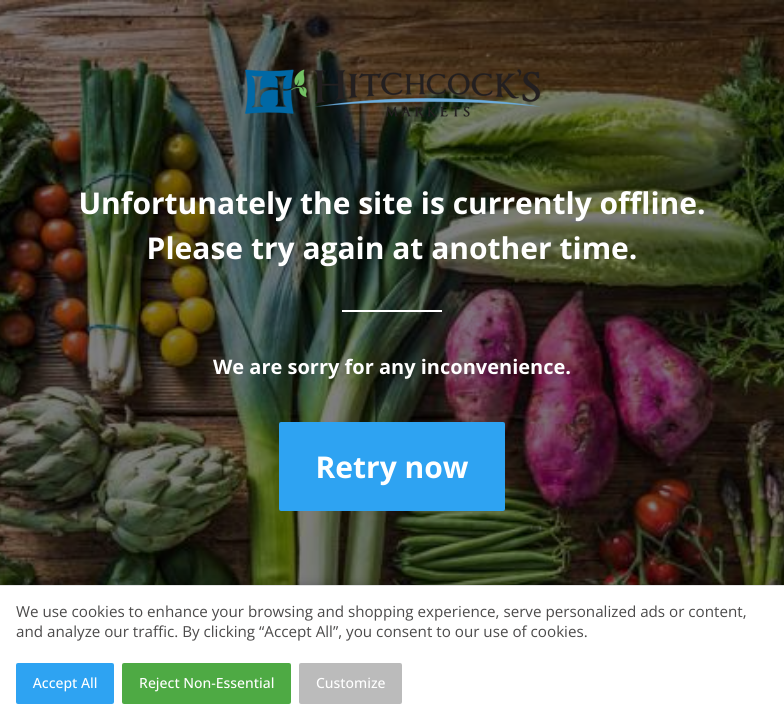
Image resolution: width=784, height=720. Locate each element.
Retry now (391, 466)
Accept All (65, 683)
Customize (351, 683)
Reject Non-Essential (206, 683)
